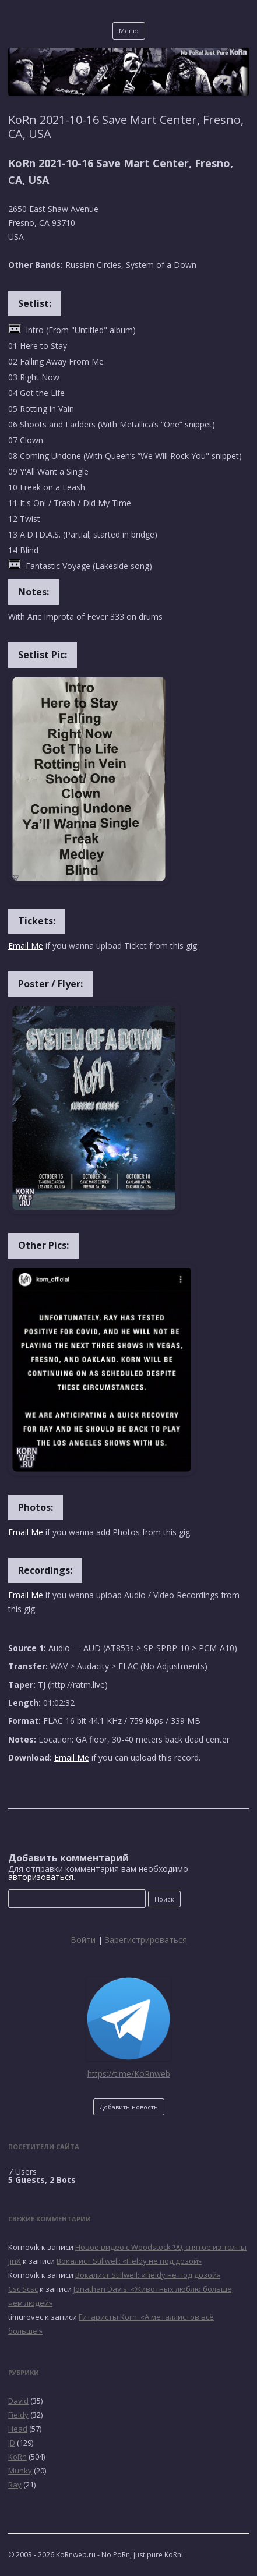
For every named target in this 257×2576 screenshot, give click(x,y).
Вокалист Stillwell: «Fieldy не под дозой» (129, 2261)
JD (11, 2442)
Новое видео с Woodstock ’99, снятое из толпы (161, 2247)
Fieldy (18, 2414)
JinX (14, 2261)
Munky (20, 2470)
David (18, 2400)
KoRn (17, 2456)
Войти (83, 1939)
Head (17, 2428)
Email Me (25, 945)
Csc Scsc (23, 2289)
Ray (15, 2484)
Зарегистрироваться (146, 1939)
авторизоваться (40, 1876)
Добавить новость (129, 2107)
